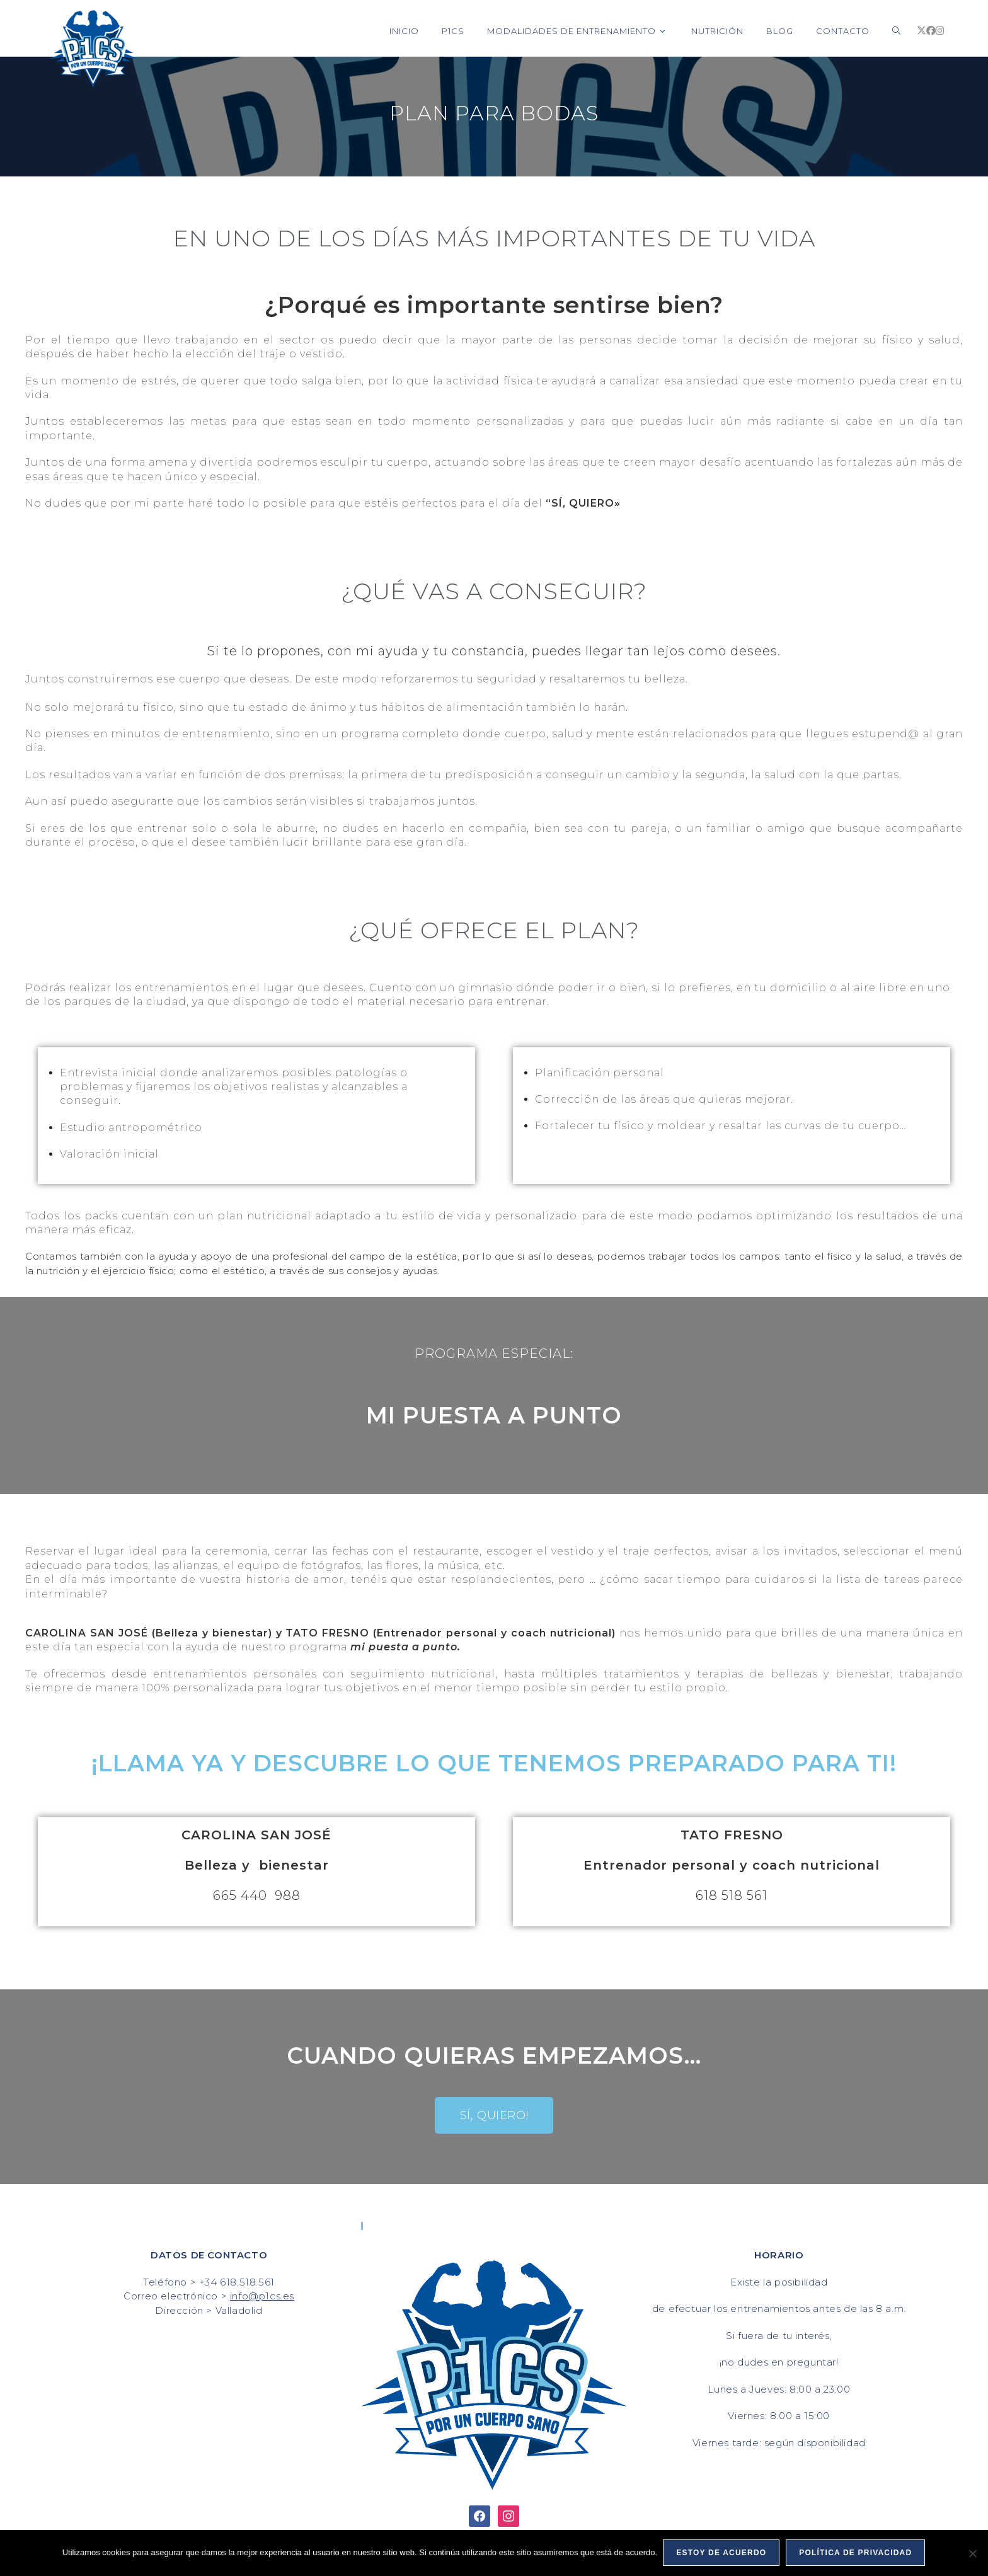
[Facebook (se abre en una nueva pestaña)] (931, 30)
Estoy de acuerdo (722, 2553)
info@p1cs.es (262, 2296)
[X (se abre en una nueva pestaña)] (921, 30)
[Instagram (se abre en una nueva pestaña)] (940, 30)
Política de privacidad (856, 2553)
